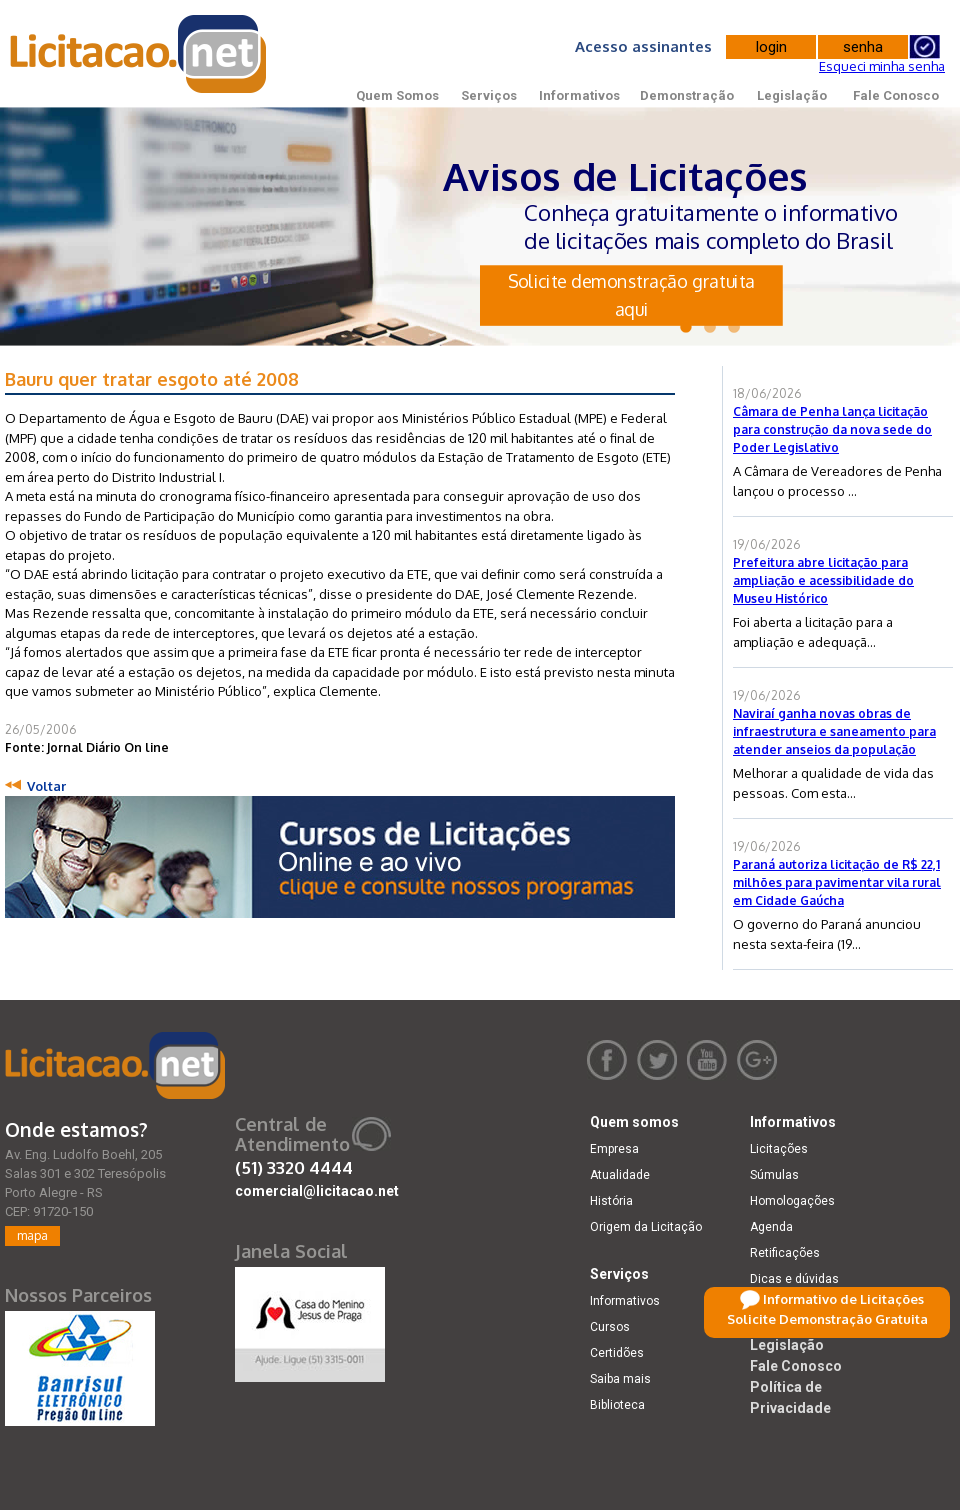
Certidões (617, 1353)
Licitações (779, 1149)
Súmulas (774, 1175)
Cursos (610, 1327)
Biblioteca (617, 1405)
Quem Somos (397, 95)
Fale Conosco (896, 95)
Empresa (614, 1149)
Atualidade (620, 1175)
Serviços (489, 95)
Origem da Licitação (646, 1227)
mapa (32, 1235)
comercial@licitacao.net (317, 1191)
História (611, 1201)
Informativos (579, 95)
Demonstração (687, 95)
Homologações (792, 1201)
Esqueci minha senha (882, 66)
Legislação (792, 95)
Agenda (771, 1227)
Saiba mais (620, 1379)
